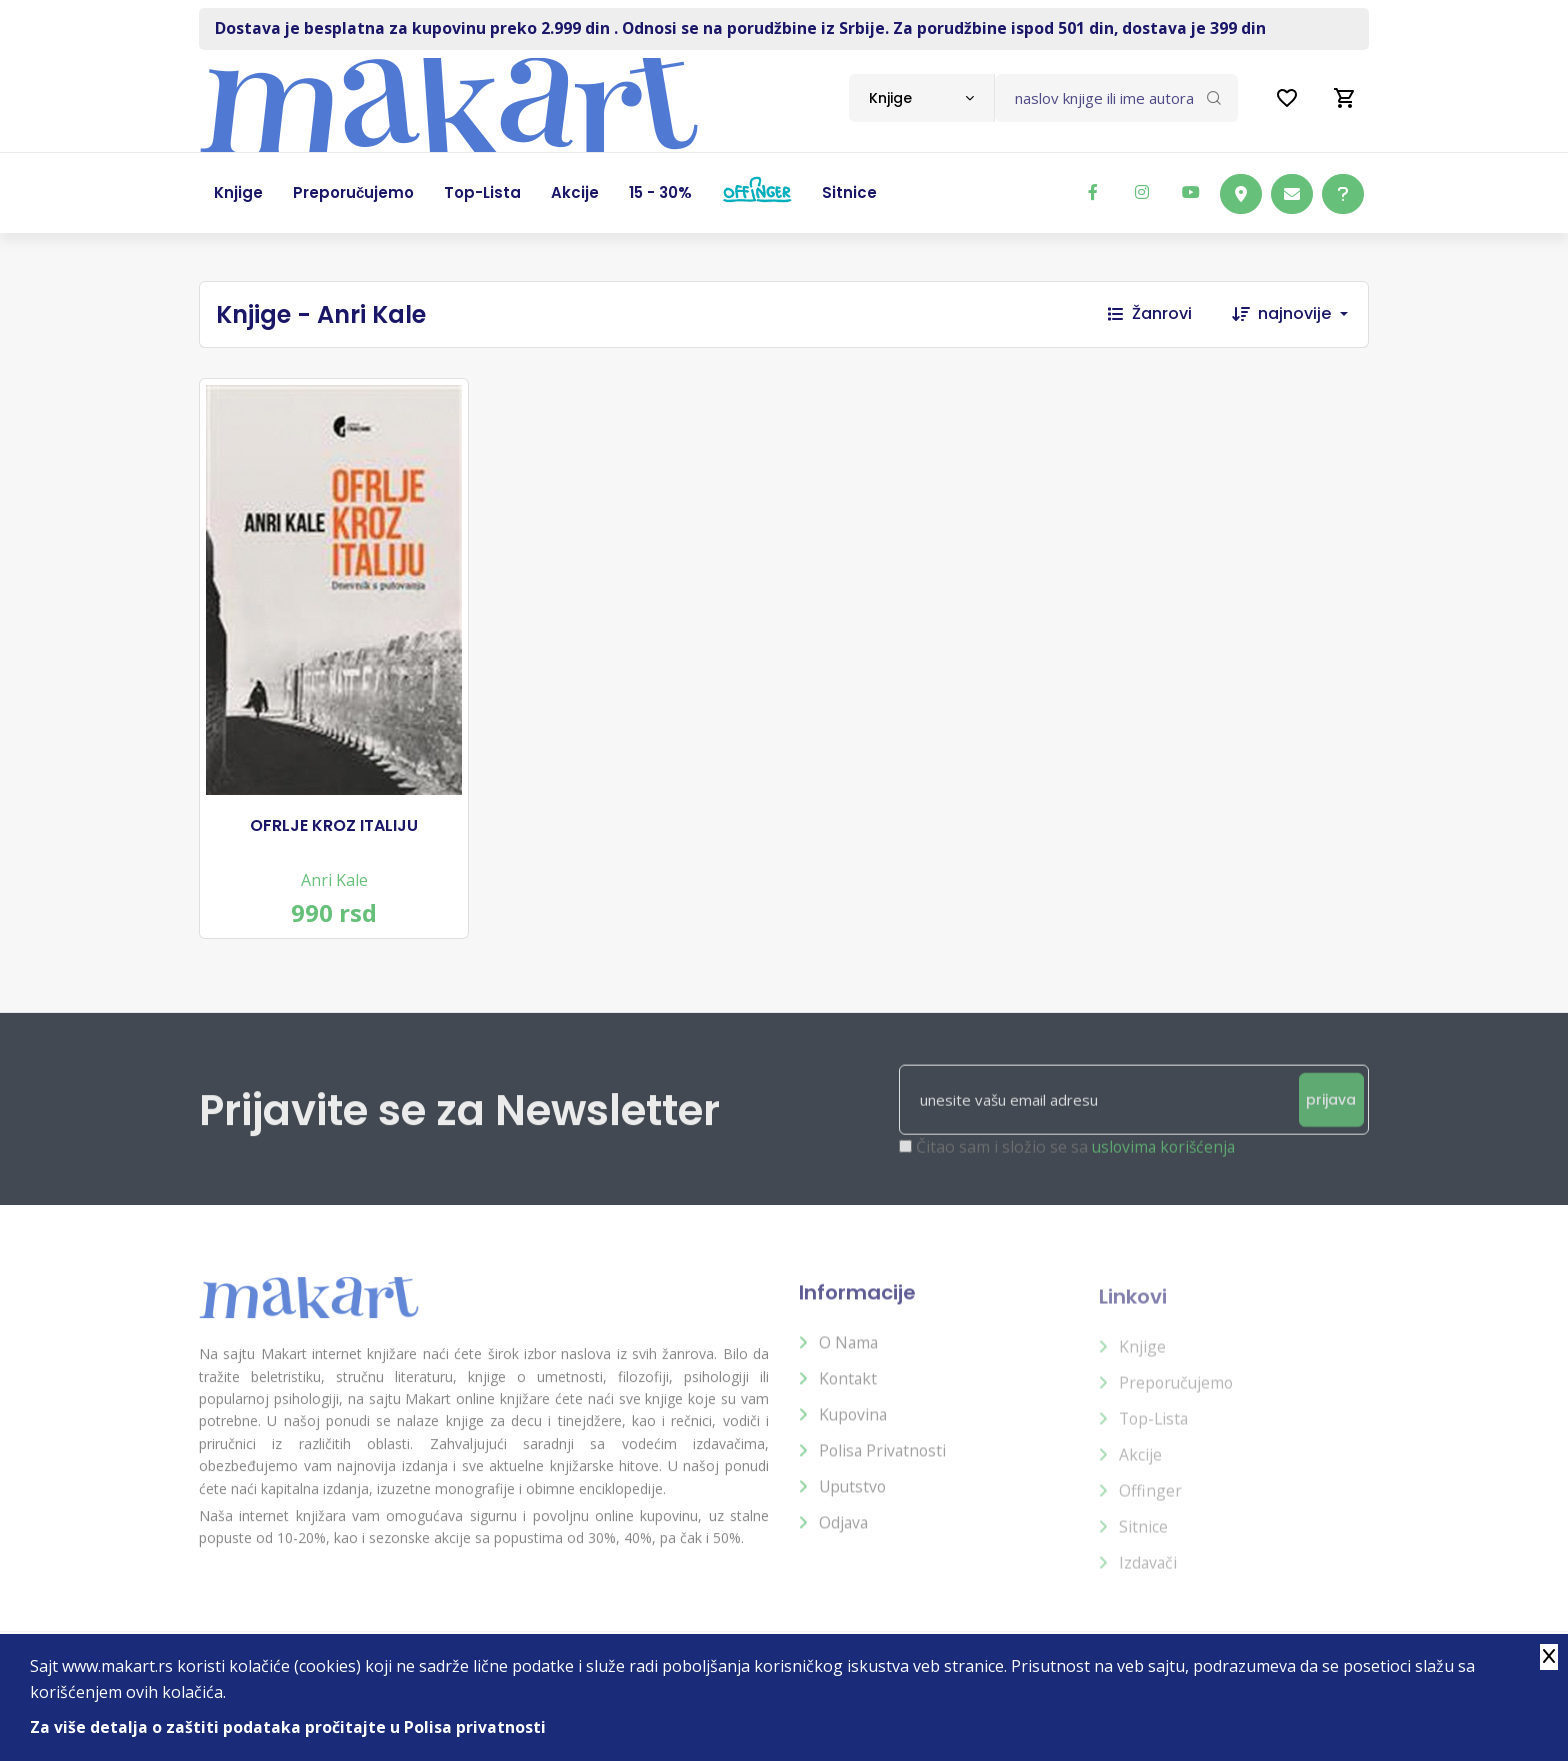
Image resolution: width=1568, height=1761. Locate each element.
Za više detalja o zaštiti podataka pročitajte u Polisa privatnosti (289, 1727)
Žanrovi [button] (1150, 313)
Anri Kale (334, 871)
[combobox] (921, 98)
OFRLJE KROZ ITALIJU (334, 817)
